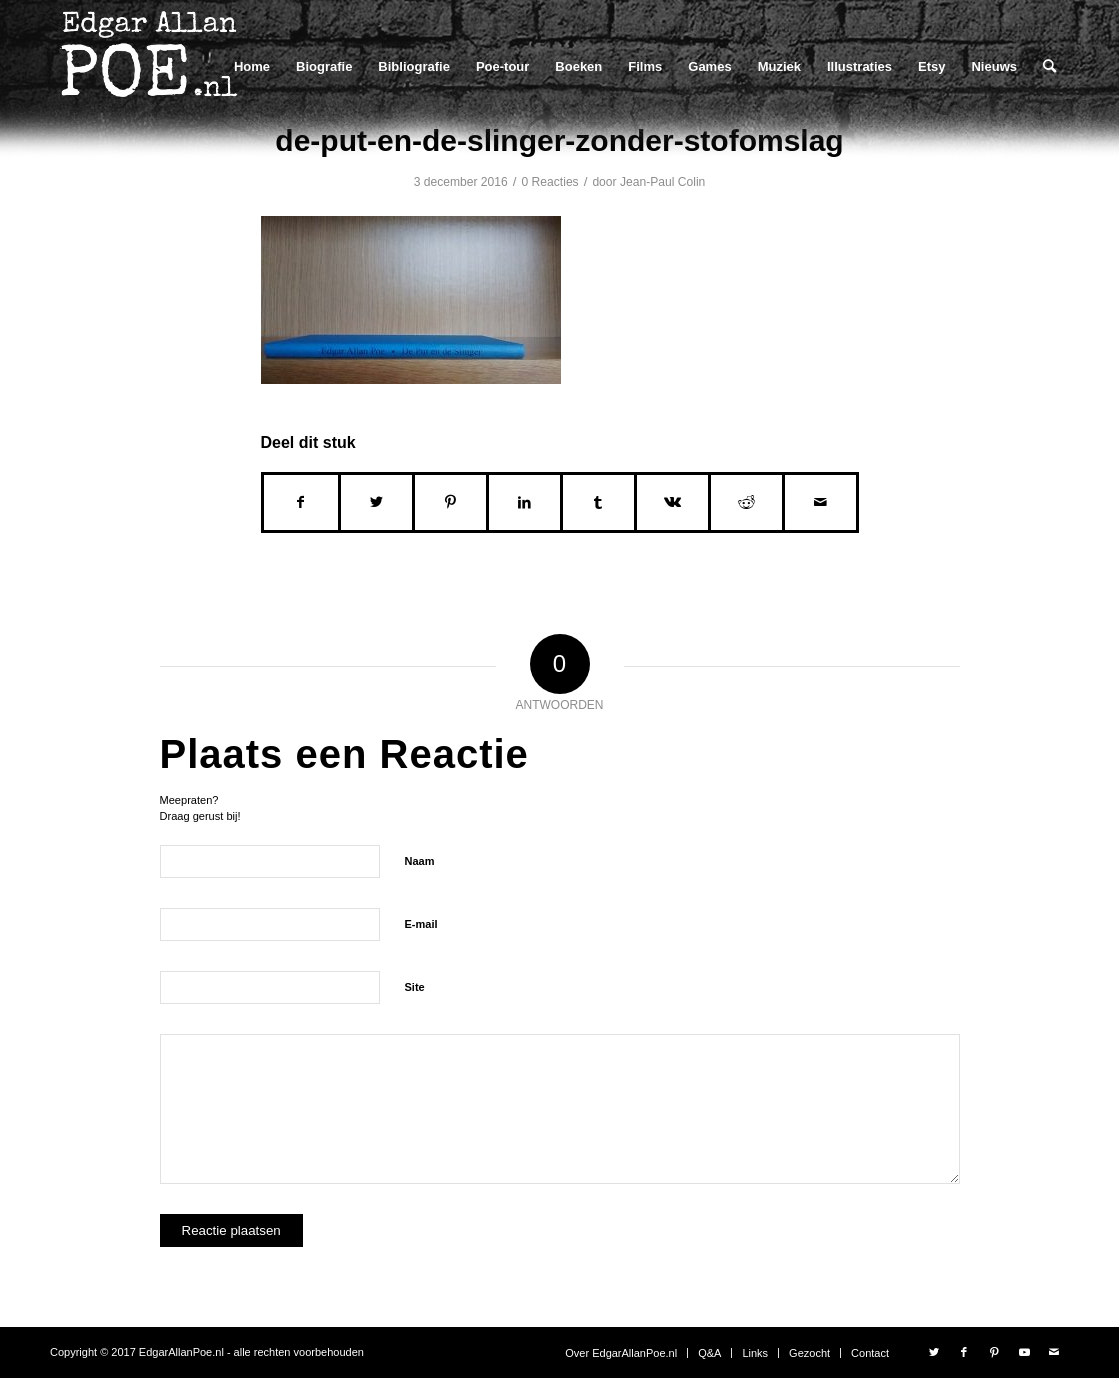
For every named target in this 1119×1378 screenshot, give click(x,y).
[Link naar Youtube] (1024, 1352)
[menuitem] (252, 66)
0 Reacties (550, 182)
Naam (420, 861)
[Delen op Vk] (672, 502)
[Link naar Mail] (1054, 1352)
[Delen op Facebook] (301, 502)
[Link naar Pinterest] (994, 1352)
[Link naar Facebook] (964, 1352)
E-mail (421, 924)
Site (415, 987)
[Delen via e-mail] (820, 502)
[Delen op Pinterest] (450, 502)
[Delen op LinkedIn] (524, 502)
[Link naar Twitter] (934, 1352)
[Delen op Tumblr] (598, 502)
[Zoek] (1049, 66)
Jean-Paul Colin (662, 182)
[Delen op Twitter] (376, 502)
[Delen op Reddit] (746, 502)
